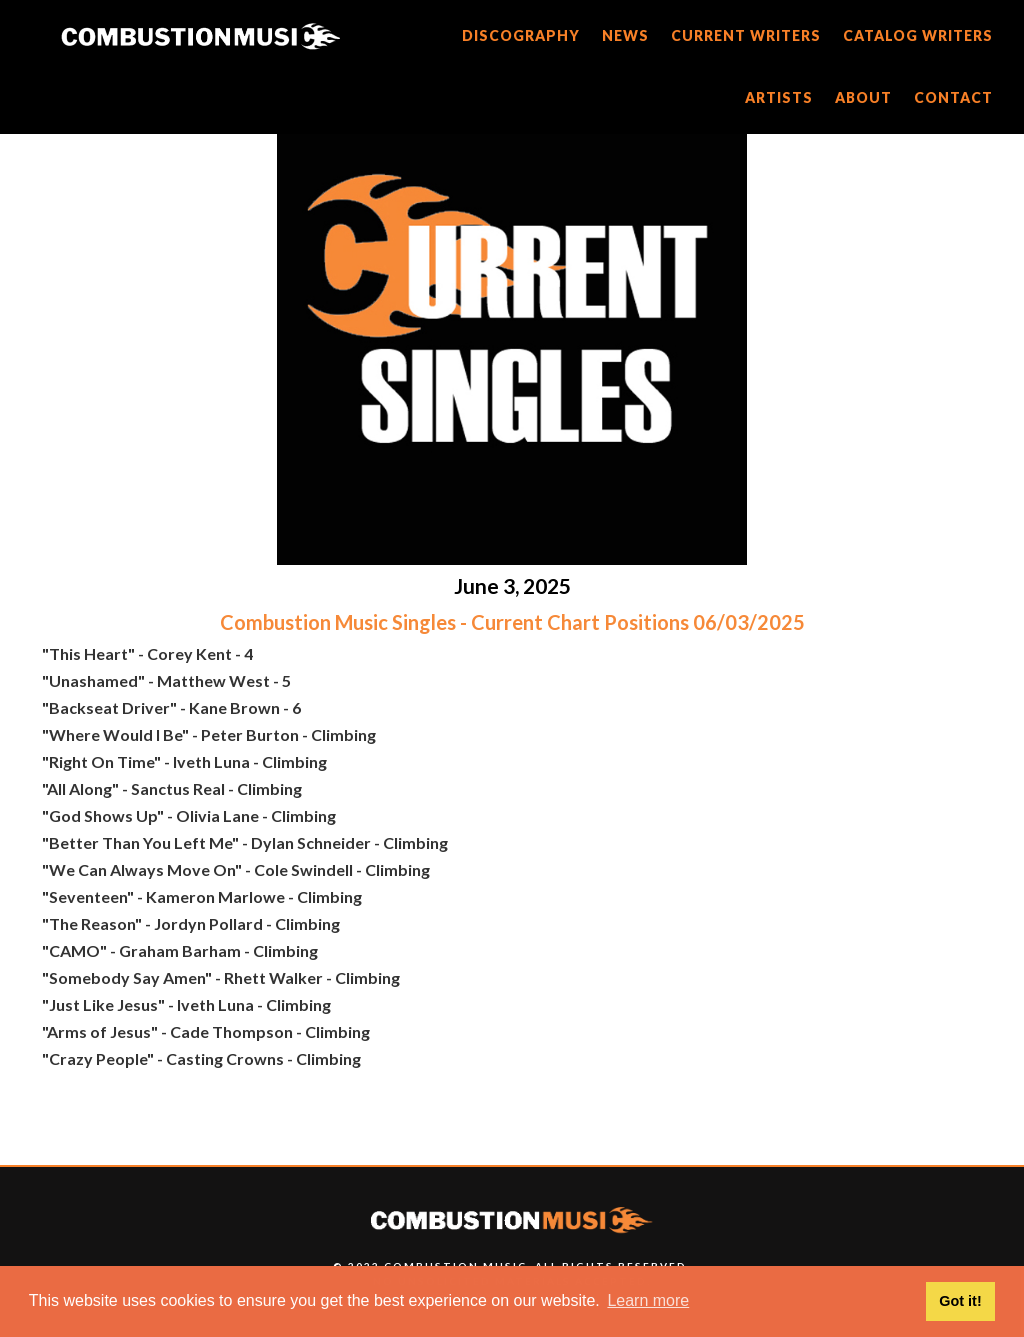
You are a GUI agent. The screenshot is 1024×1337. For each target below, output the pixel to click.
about (863, 97)
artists (779, 97)
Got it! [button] (960, 1301)
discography (521, 35)
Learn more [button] (648, 1300)
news (625, 35)
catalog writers (918, 35)
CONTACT (953, 97)
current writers (746, 35)
